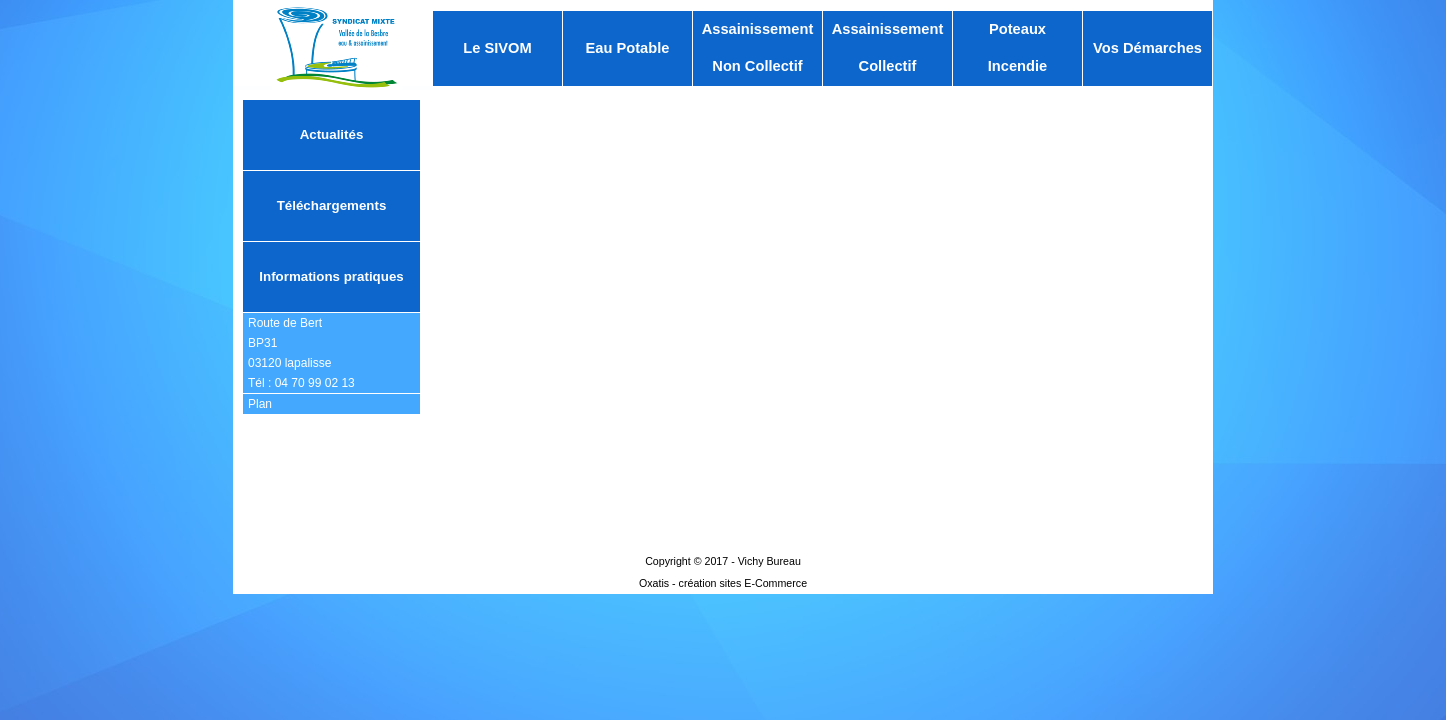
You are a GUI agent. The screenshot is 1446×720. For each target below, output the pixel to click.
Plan (260, 404)
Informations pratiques (331, 276)
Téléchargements (332, 205)
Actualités (332, 134)
